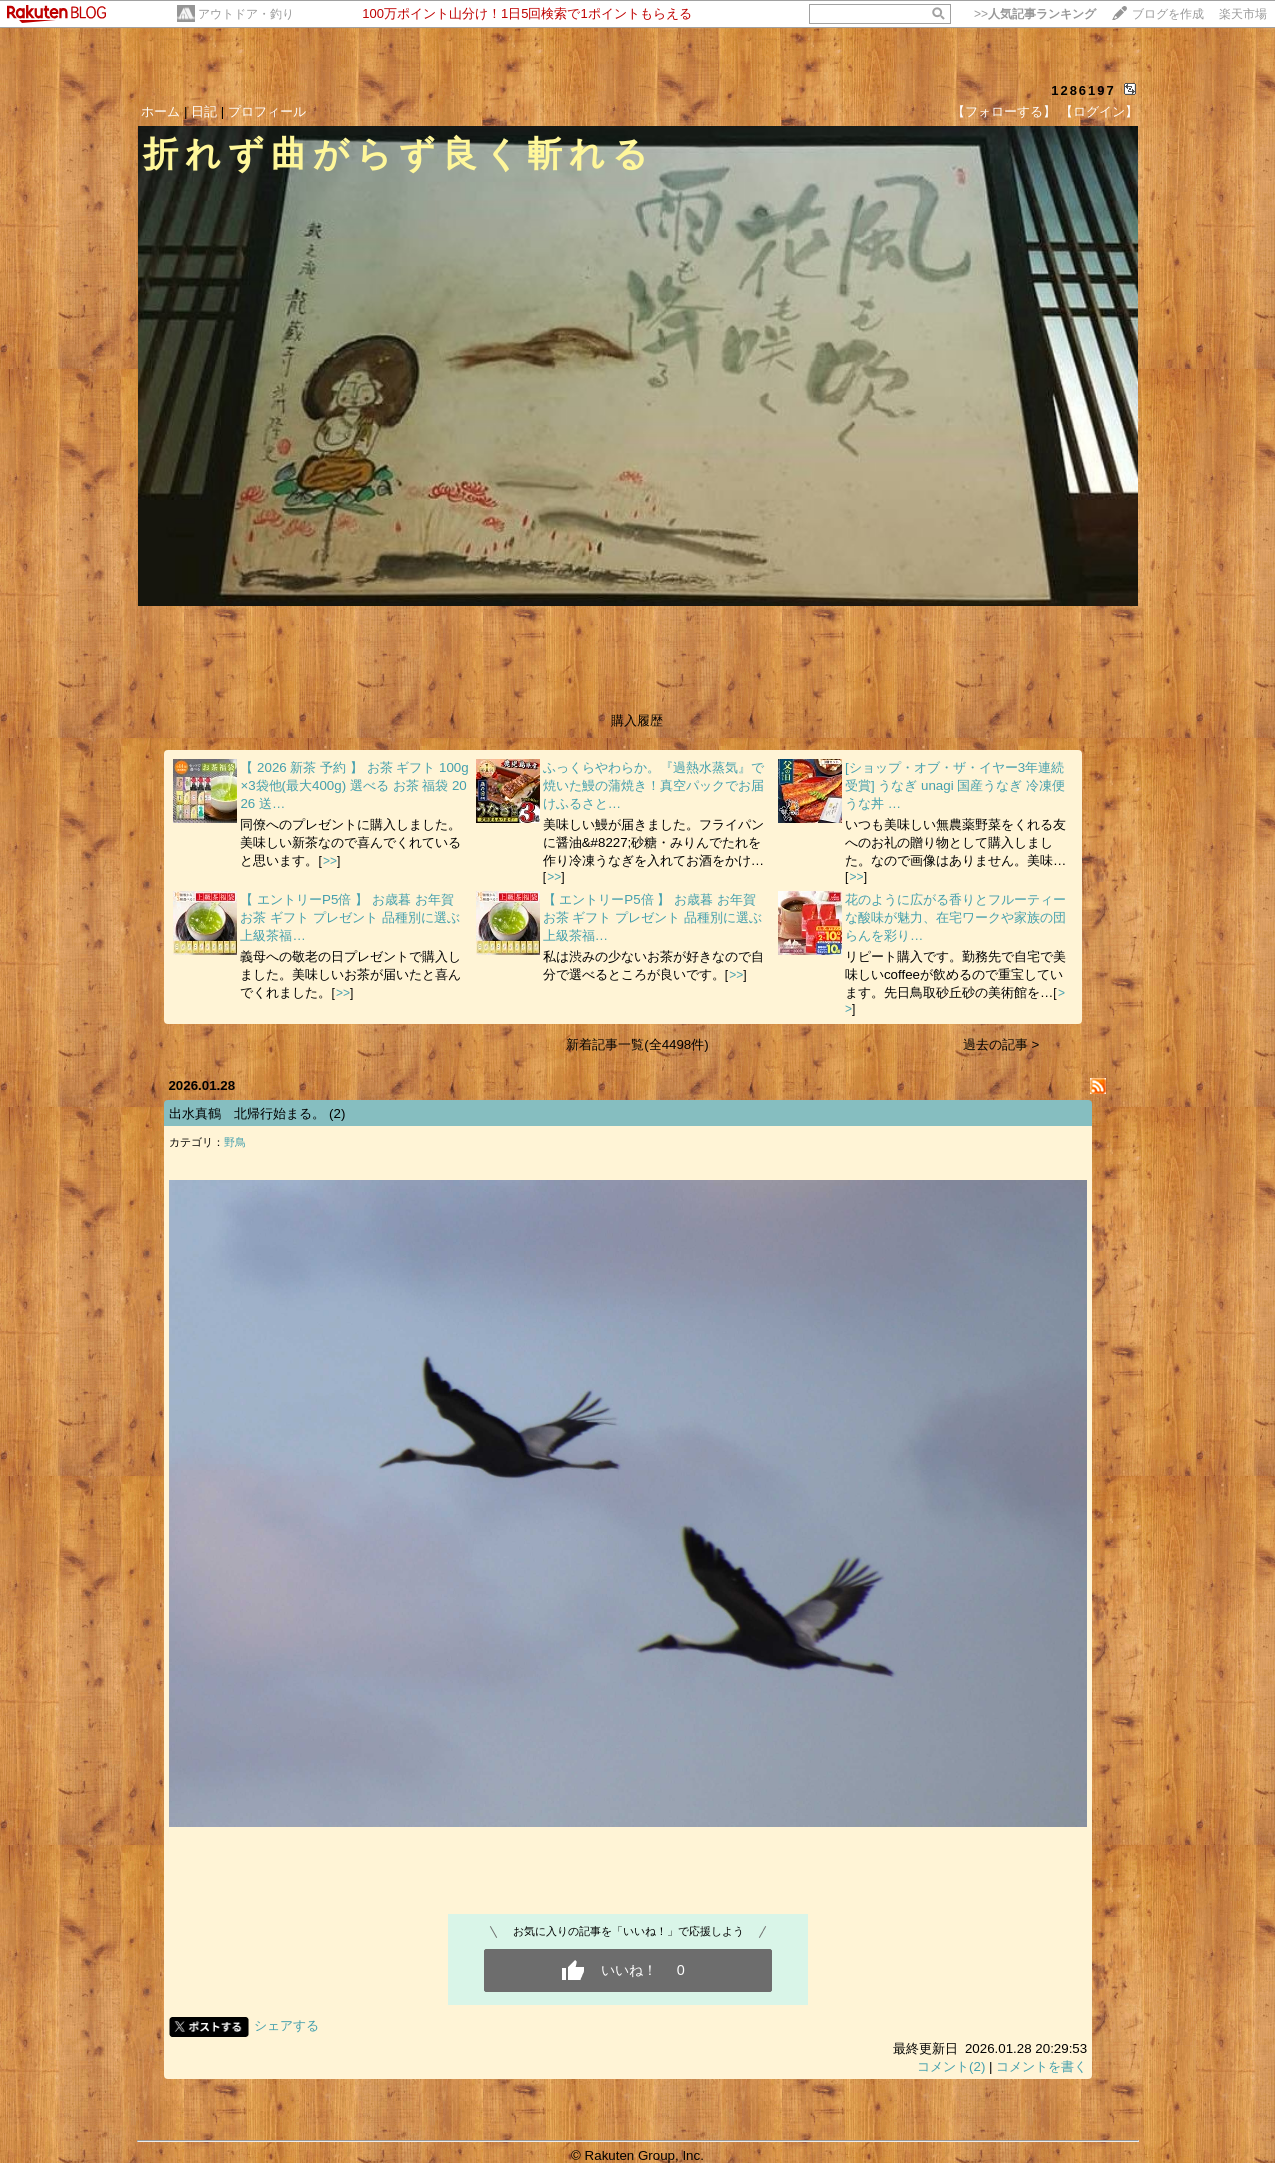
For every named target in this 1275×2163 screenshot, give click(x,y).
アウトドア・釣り (246, 14)
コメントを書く (1041, 2066)
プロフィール (267, 111)
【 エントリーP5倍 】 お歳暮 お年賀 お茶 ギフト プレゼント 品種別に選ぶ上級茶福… (349, 917)
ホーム (160, 111)
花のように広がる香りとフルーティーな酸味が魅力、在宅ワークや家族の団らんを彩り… (955, 917)
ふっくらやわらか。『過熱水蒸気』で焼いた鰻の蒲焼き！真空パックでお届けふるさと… (653, 785)
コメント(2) (951, 2066)
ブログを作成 (1168, 14)
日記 (204, 111)
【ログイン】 (1099, 111)
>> (1035, 14)
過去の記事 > (1001, 1044)
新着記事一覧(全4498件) (637, 1044)
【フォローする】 (1004, 111)
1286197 (1083, 90)
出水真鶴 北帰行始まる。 (247, 1113)
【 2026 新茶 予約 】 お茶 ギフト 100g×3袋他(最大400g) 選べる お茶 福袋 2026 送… (354, 785)
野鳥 (235, 1142)
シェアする (286, 2025)
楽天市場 (1243, 14)
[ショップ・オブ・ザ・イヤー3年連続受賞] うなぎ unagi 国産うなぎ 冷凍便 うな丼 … (955, 785)
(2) (337, 1113)
